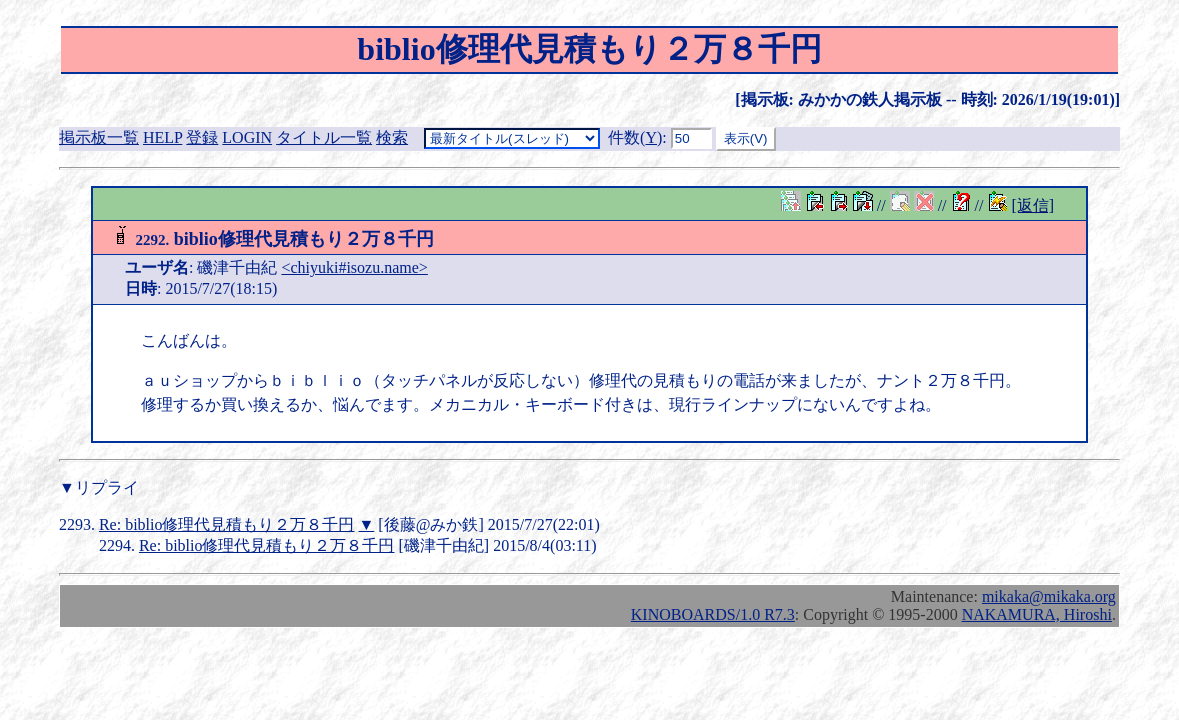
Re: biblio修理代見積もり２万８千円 (227, 524)
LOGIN (247, 137)
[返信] (1032, 205)
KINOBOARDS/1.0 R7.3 (713, 614)
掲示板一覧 (99, 137)
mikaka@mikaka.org (1049, 596)
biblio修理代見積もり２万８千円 (272, 239)
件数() (635, 137)
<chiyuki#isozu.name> (354, 267)
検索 (392, 137)
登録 (202, 137)
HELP (162, 137)
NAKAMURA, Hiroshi (1037, 614)
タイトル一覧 (324, 137)
